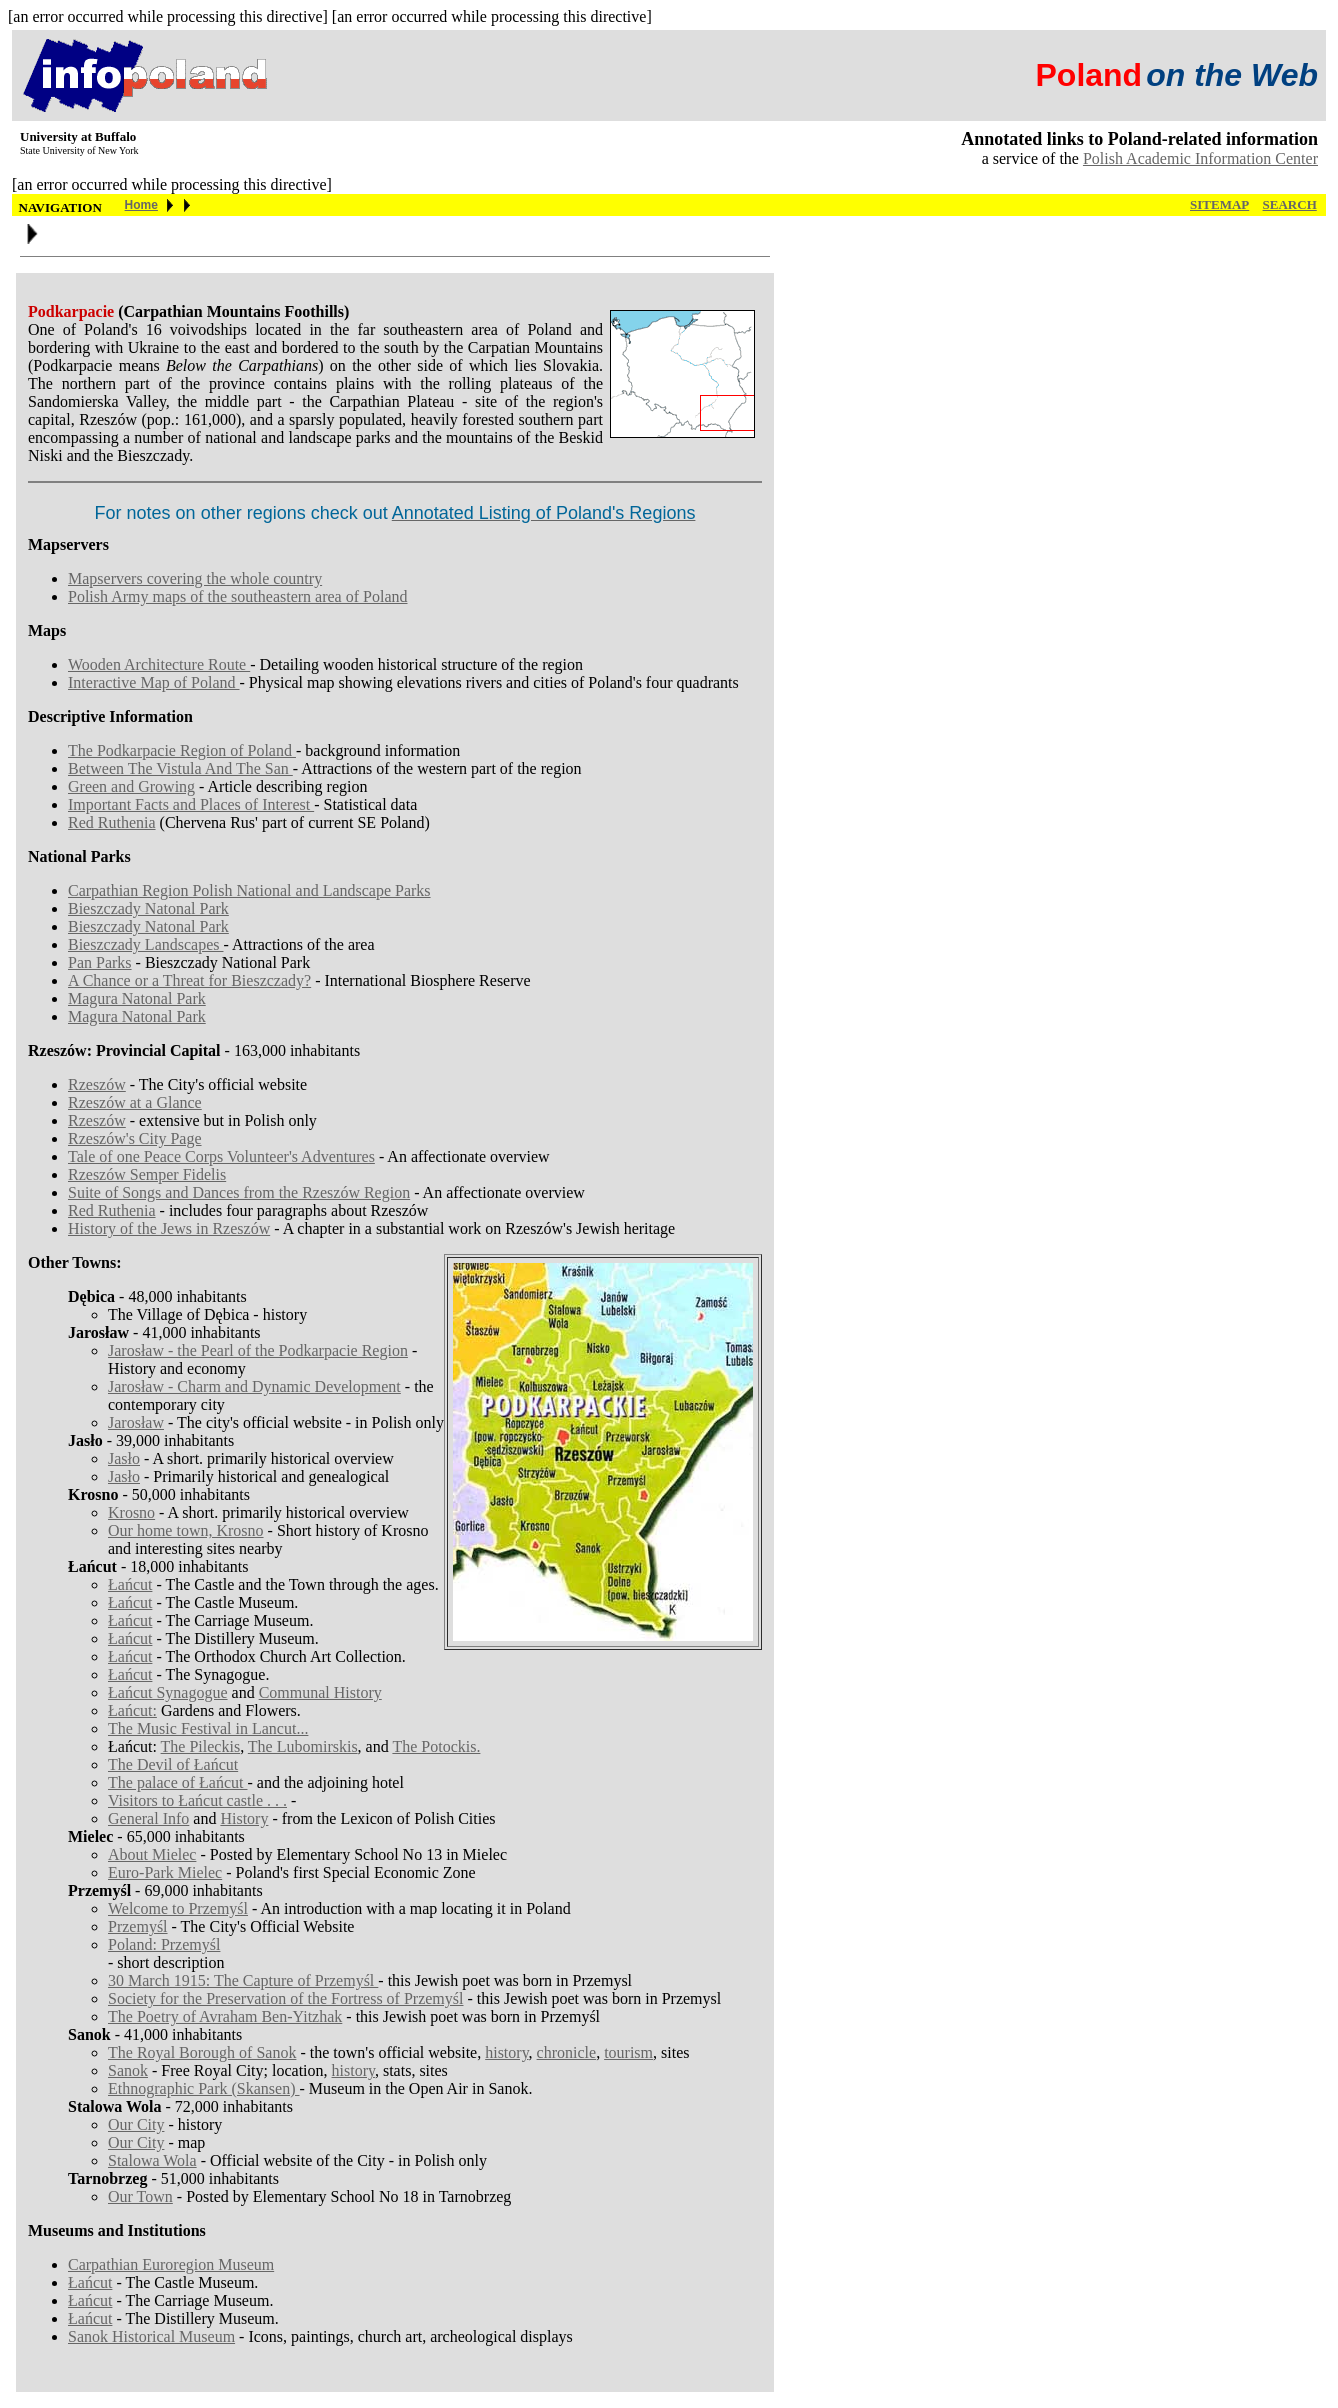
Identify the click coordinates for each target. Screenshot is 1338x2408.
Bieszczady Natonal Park (148, 908)
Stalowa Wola (152, 2160)
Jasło (124, 1458)
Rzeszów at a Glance (135, 1102)
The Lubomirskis (303, 1746)
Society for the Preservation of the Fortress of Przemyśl (285, 1998)
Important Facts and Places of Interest (191, 804)
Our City (136, 2124)
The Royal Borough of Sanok (202, 2052)
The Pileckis (201, 1746)
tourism (628, 2052)
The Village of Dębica (178, 1314)
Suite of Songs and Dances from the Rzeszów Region (239, 1192)
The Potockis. (436, 1746)
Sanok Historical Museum (151, 2336)
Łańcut (130, 1584)
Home (141, 205)
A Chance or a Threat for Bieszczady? (189, 980)
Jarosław (136, 1422)
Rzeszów (97, 1084)
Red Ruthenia (112, 822)
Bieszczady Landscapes (145, 944)
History (244, 1818)
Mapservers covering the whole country (195, 578)
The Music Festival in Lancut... (208, 1728)
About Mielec (152, 1854)
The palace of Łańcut (177, 1782)
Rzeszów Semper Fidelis (147, 1174)
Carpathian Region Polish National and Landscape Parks (249, 890)
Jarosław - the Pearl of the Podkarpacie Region (258, 1350)
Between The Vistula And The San (180, 768)
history (506, 2052)
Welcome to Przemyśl (178, 1908)
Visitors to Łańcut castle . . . (197, 1800)
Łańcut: (132, 1710)
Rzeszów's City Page (135, 1138)
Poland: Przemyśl (164, 1944)
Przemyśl (138, 1926)
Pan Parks (100, 962)
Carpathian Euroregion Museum (171, 2264)
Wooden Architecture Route (159, 664)
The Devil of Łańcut (173, 1764)
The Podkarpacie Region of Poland (182, 750)
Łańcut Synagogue (168, 1692)
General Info (148, 1818)
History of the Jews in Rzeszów (169, 1228)
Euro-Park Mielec (165, 1872)
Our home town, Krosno (186, 1530)
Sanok (128, 2070)
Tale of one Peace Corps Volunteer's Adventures (221, 1156)
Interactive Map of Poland (154, 682)
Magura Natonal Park (137, 998)
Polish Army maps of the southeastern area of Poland (238, 596)
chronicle (567, 2052)
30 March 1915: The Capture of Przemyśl (243, 1980)
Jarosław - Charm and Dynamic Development (254, 1386)
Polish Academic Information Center (1200, 158)
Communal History (320, 1692)
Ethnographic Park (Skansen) (204, 2088)
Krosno (131, 1512)
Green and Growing (131, 786)
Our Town (140, 2196)
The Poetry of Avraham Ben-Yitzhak (225, 2016)
